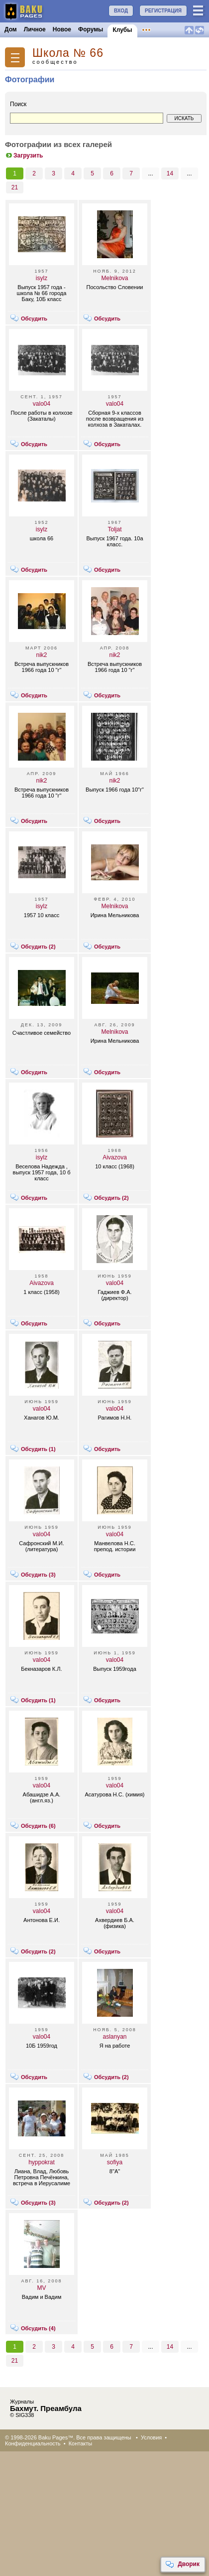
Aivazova (115, 1157)
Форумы (90, 29)
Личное (35, 29)
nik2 (41, 654)
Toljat (114, 529)
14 (170, 173)
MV (41, 2287)
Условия (151, 2437)
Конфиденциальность (33, 2443)
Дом (10, 29)
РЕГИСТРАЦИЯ (163, 10)
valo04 (41, 403)
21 (14, 187)
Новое (62, 29)
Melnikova (114, 278)
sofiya (114, 2162)
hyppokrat (41, 2162)
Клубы (122, 29)
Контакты (81, 2443)
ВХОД (121, 10)
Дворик (182, 2564)
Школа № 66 (68, 53)
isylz (41, 278)
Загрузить (24, 155)
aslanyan (114, 2036)
